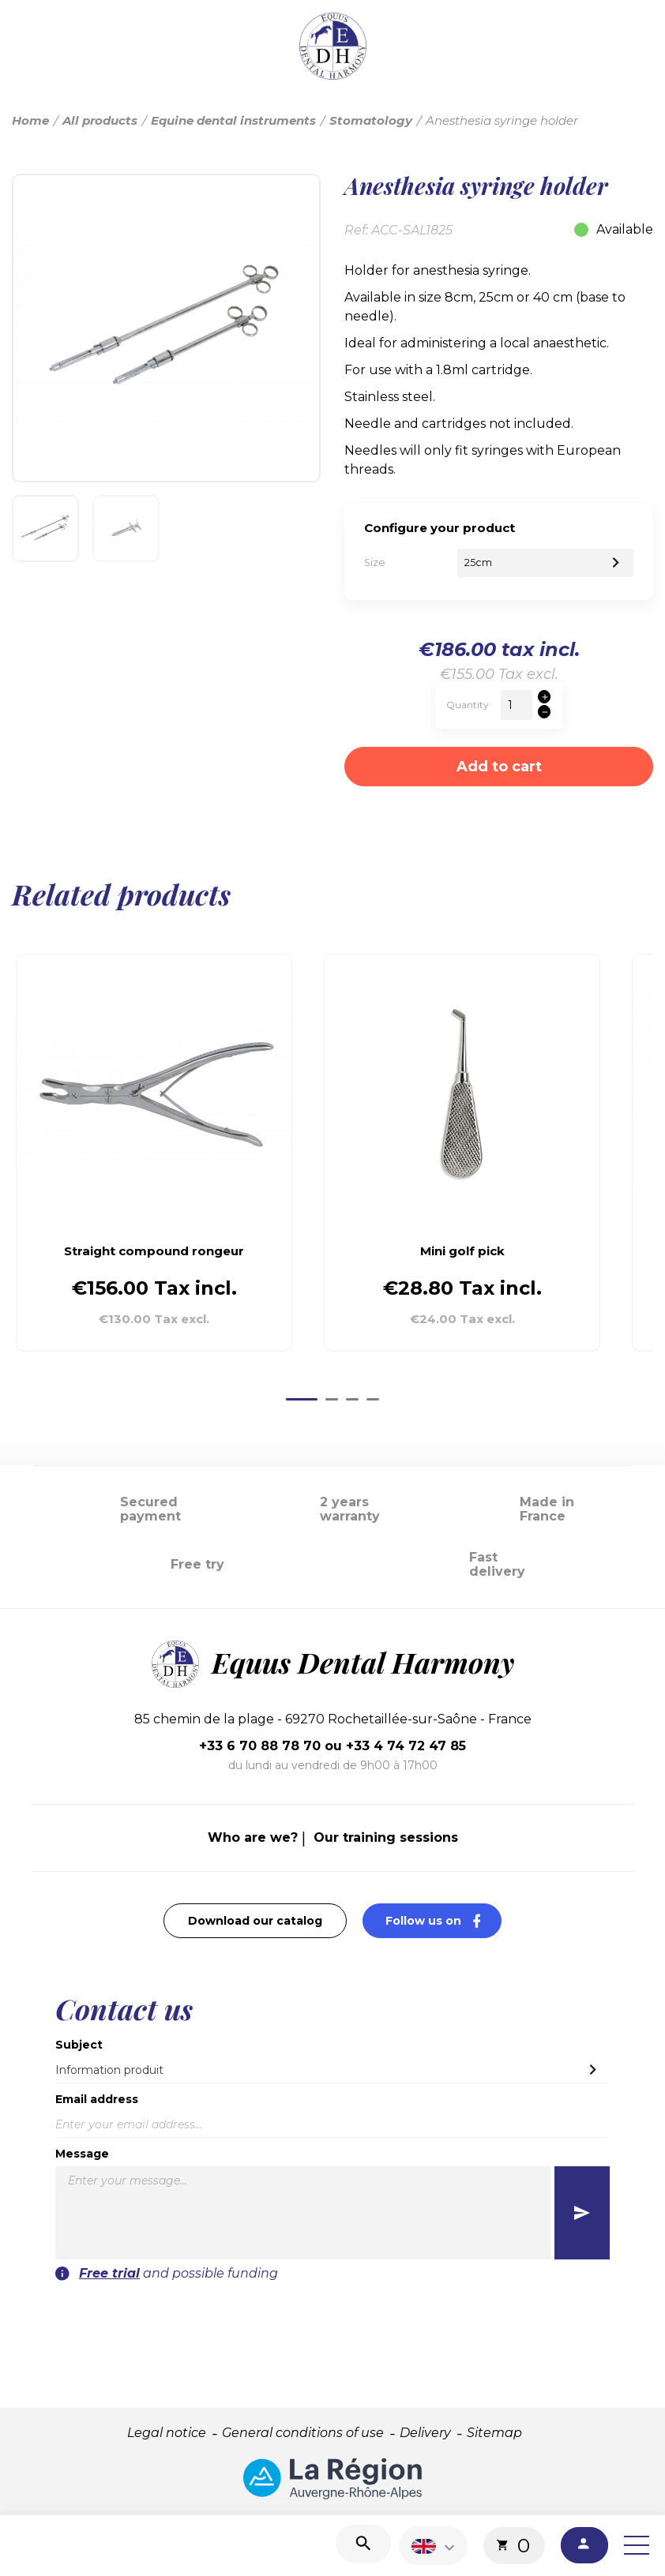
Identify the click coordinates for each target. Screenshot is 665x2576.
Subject (79, 2045)
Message (82, 2154)
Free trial (109, 2273)
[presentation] (501, 2314)
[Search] (363, 2544)
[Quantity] (516, 705)
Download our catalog (255, 1921)
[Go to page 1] (301, 1399)
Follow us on (443, 1920)
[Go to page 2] (332, 1399)
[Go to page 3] (352, 1399)
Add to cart (499, 766)
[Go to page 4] (373, 1399)
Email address (96, 2099)
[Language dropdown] (435, 2546)
